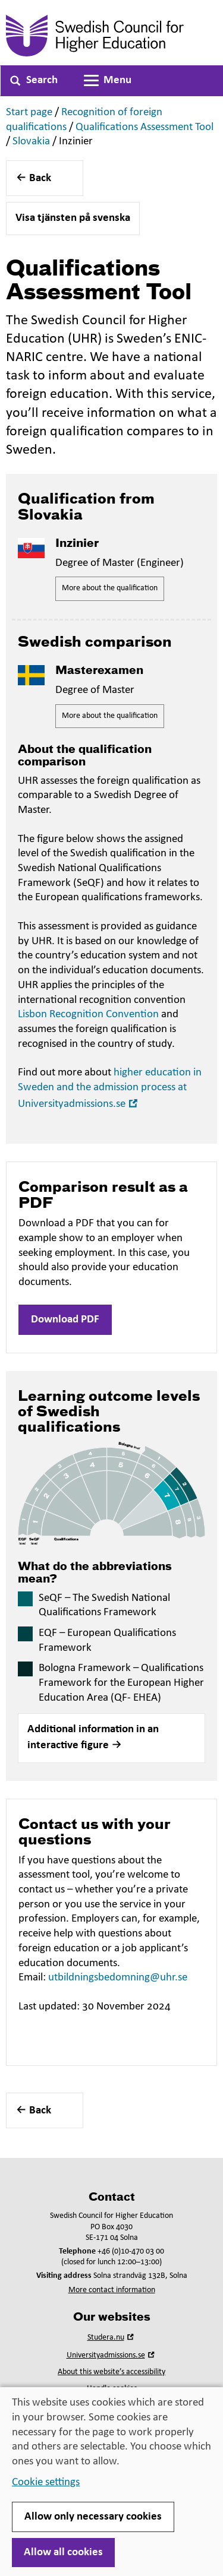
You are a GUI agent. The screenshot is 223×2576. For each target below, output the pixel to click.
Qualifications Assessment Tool (144, 127)
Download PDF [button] (65, 1319)
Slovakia (31, 141)
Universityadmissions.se (112, 2355)
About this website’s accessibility (111, 2372)
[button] (111, 1738)
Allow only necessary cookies (93, 2517)
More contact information (111, 2290)
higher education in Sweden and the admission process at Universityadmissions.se (110, 1088)
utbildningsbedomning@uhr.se (117, 1977)
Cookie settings (46, 2482)
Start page (29, 112)
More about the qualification (110, 588)
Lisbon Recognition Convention (88, 1014)
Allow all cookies (63, 2552)
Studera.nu (111, 2337)
